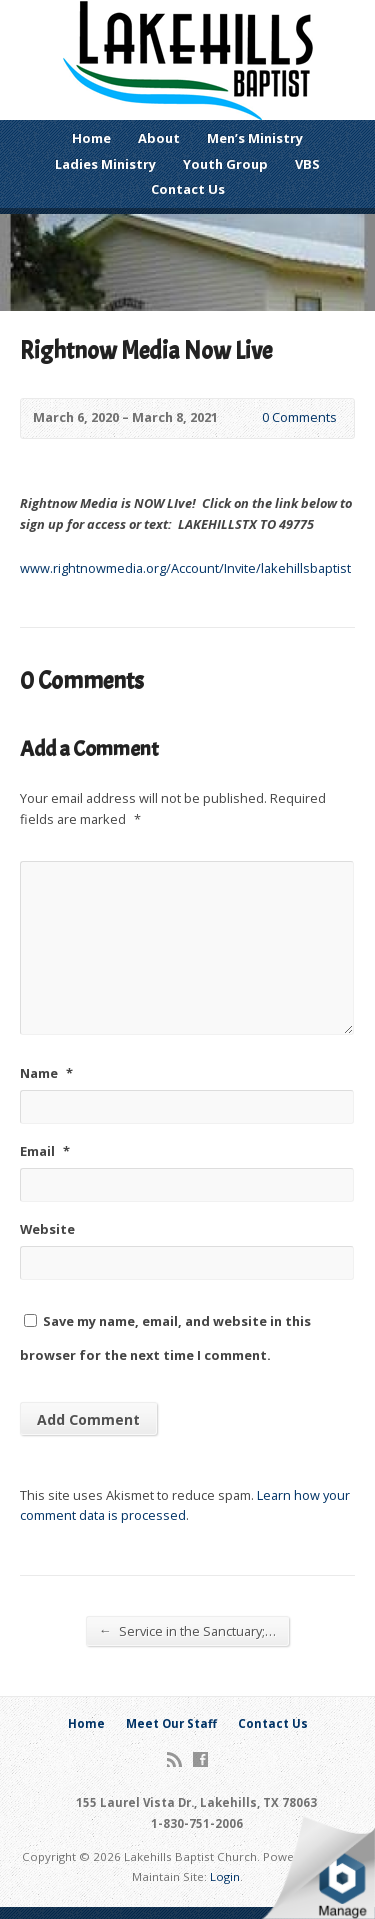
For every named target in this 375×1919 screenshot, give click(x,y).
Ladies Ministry (105, 164)
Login (225, 1876)
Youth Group (225, 164)
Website (47, 1229)
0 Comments (245, 418)
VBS (307, 164)
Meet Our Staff (171, 1723)
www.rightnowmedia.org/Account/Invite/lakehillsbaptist (185, 568)
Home (91, 138)
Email (45, 1151)
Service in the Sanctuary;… (187, 1630)
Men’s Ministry (255, 138)
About (159, 138)
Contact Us (188, 189)
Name (46, 1073)
